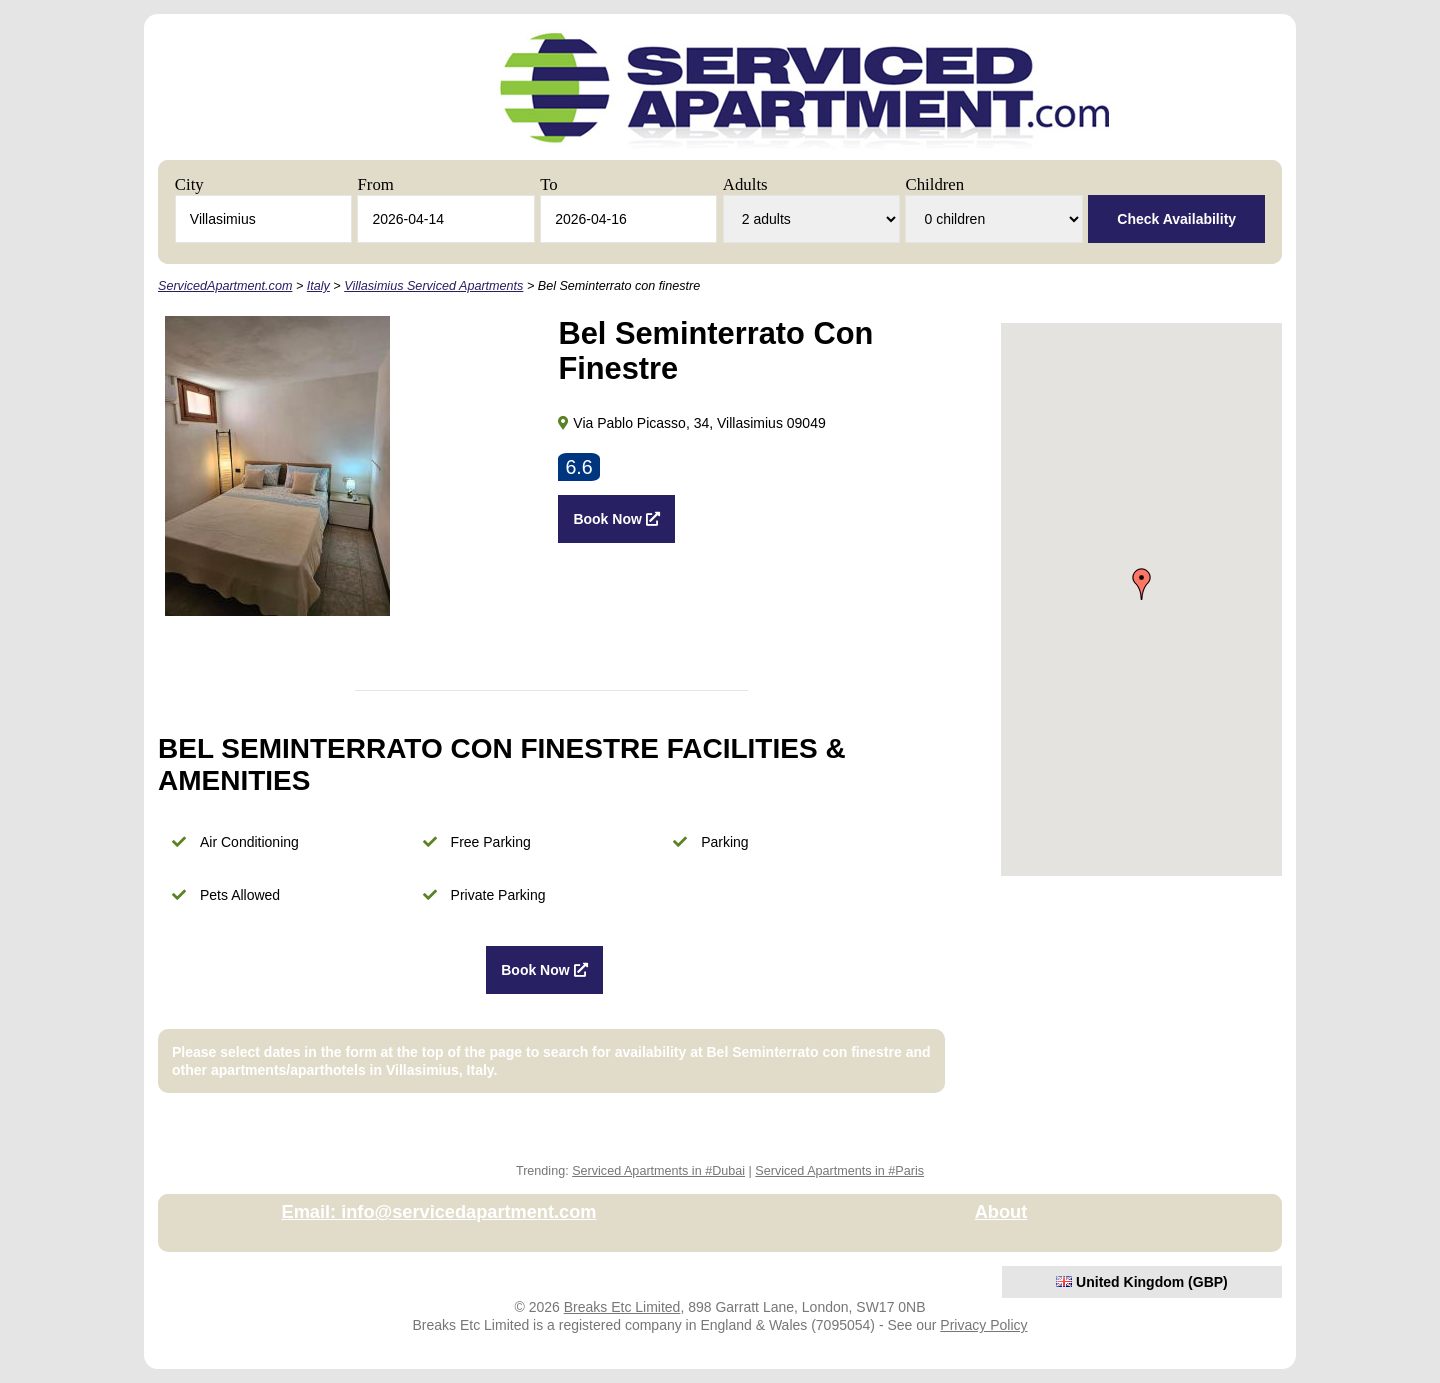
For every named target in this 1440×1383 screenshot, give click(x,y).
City (189, 184)
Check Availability (1176, 219)
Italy (318, 286)
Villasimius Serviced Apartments (433, 286)
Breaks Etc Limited (622, 1307)
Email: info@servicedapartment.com (439, 1212)
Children (934, 184)
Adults (745, 184)
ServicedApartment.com (225, 286)
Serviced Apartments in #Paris (839, 1171)
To (548, 184)
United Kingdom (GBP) (1142, 1282)
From (375, 184)
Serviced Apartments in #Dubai (658, 1171)
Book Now (616, 519)
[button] (1142, 584)
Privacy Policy (983, 1325)
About (1001, 1212)
